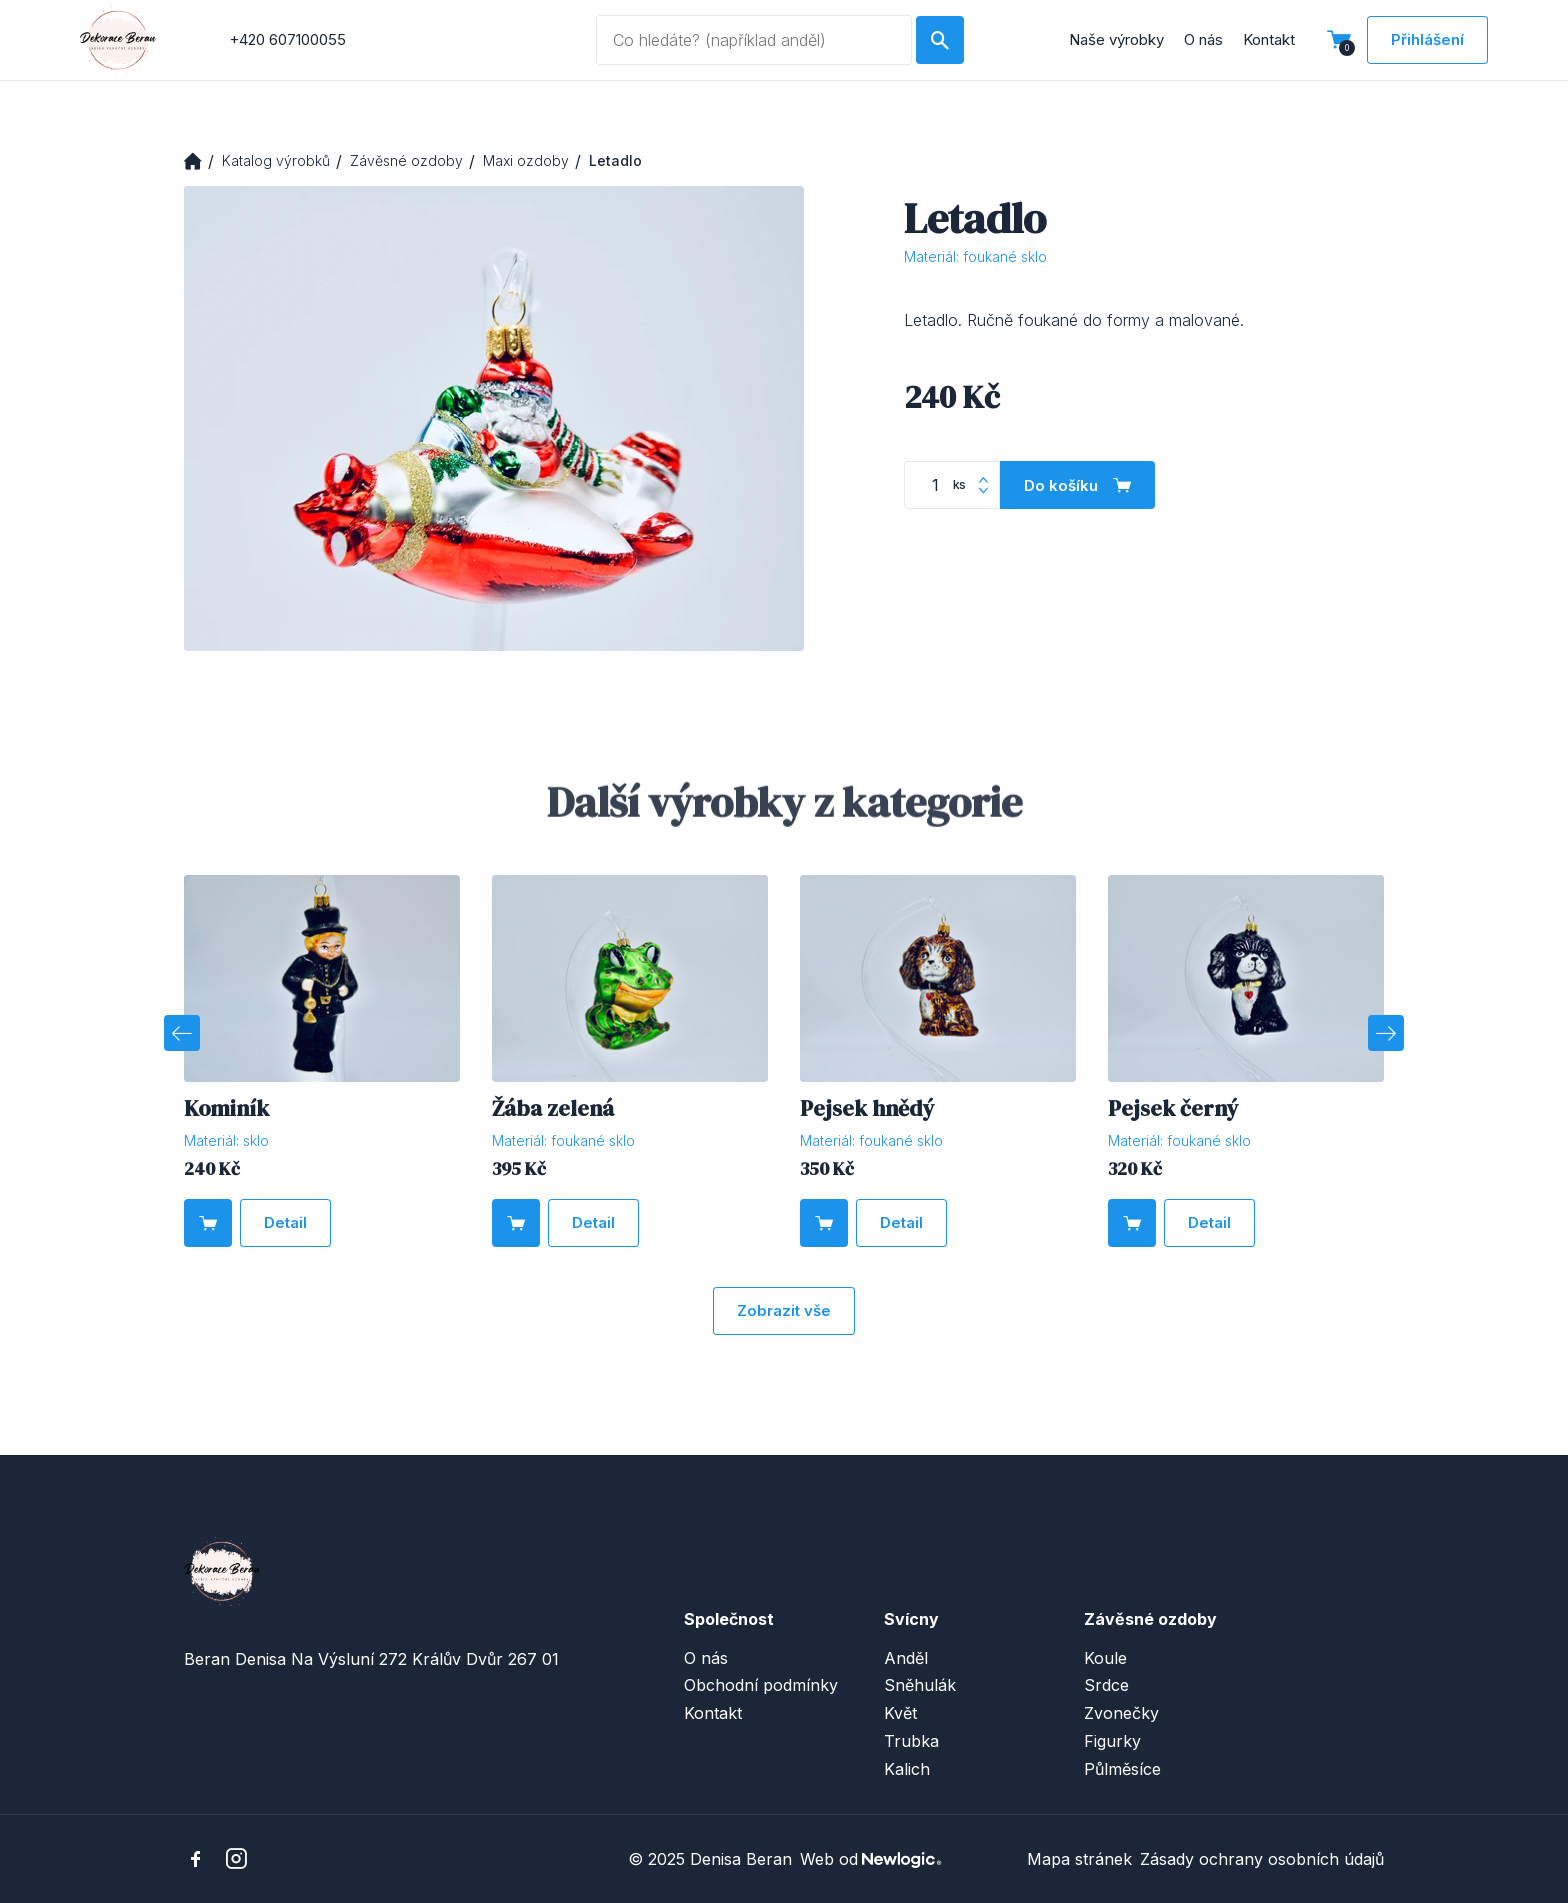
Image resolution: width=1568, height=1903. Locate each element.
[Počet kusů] (952, 485)
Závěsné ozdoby (406, 160)
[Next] (1386, 1033)
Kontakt (1269, 39)
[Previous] (182, 1033)
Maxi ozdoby (526, 160)
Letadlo (615, 160)
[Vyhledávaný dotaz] (753, 40)
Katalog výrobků (276, 160)
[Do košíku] (1077, 485)
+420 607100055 (287, 39)
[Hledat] (940, 40)
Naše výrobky (1116, 39)
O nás (1203, 39)
